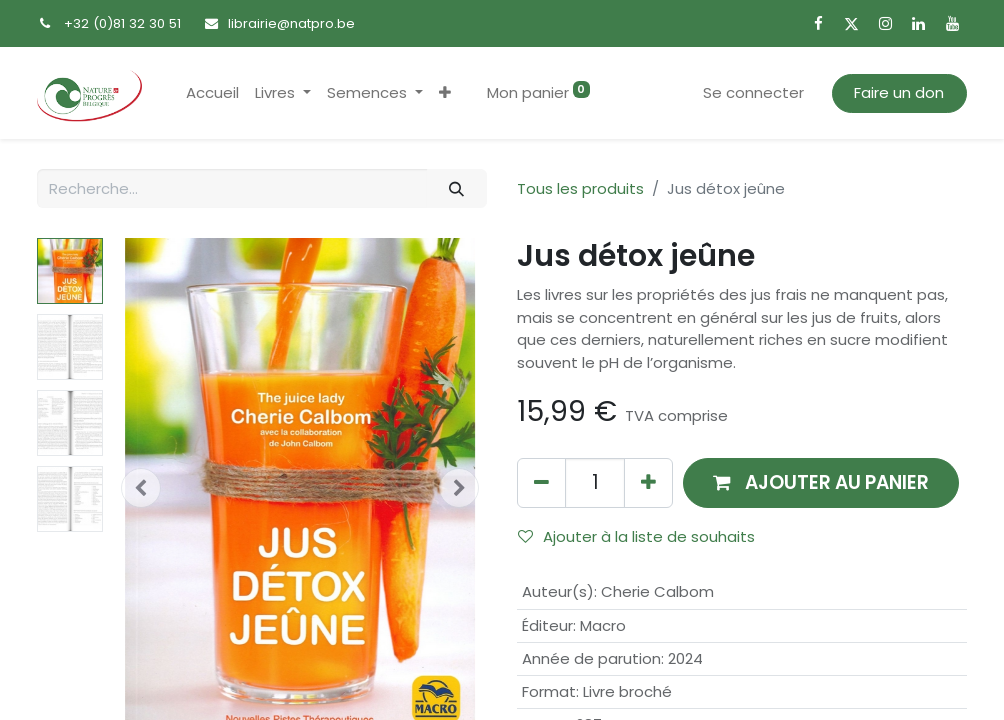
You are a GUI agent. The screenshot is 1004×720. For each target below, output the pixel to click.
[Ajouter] (648, 482)
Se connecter (753, 92)
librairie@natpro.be (291, 23)
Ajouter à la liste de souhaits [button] (636, 536)
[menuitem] (212, 93)
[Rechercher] (457, 188)
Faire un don (899, 92)
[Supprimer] (541, 482)
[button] (445, 93)
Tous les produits (580, 188)
